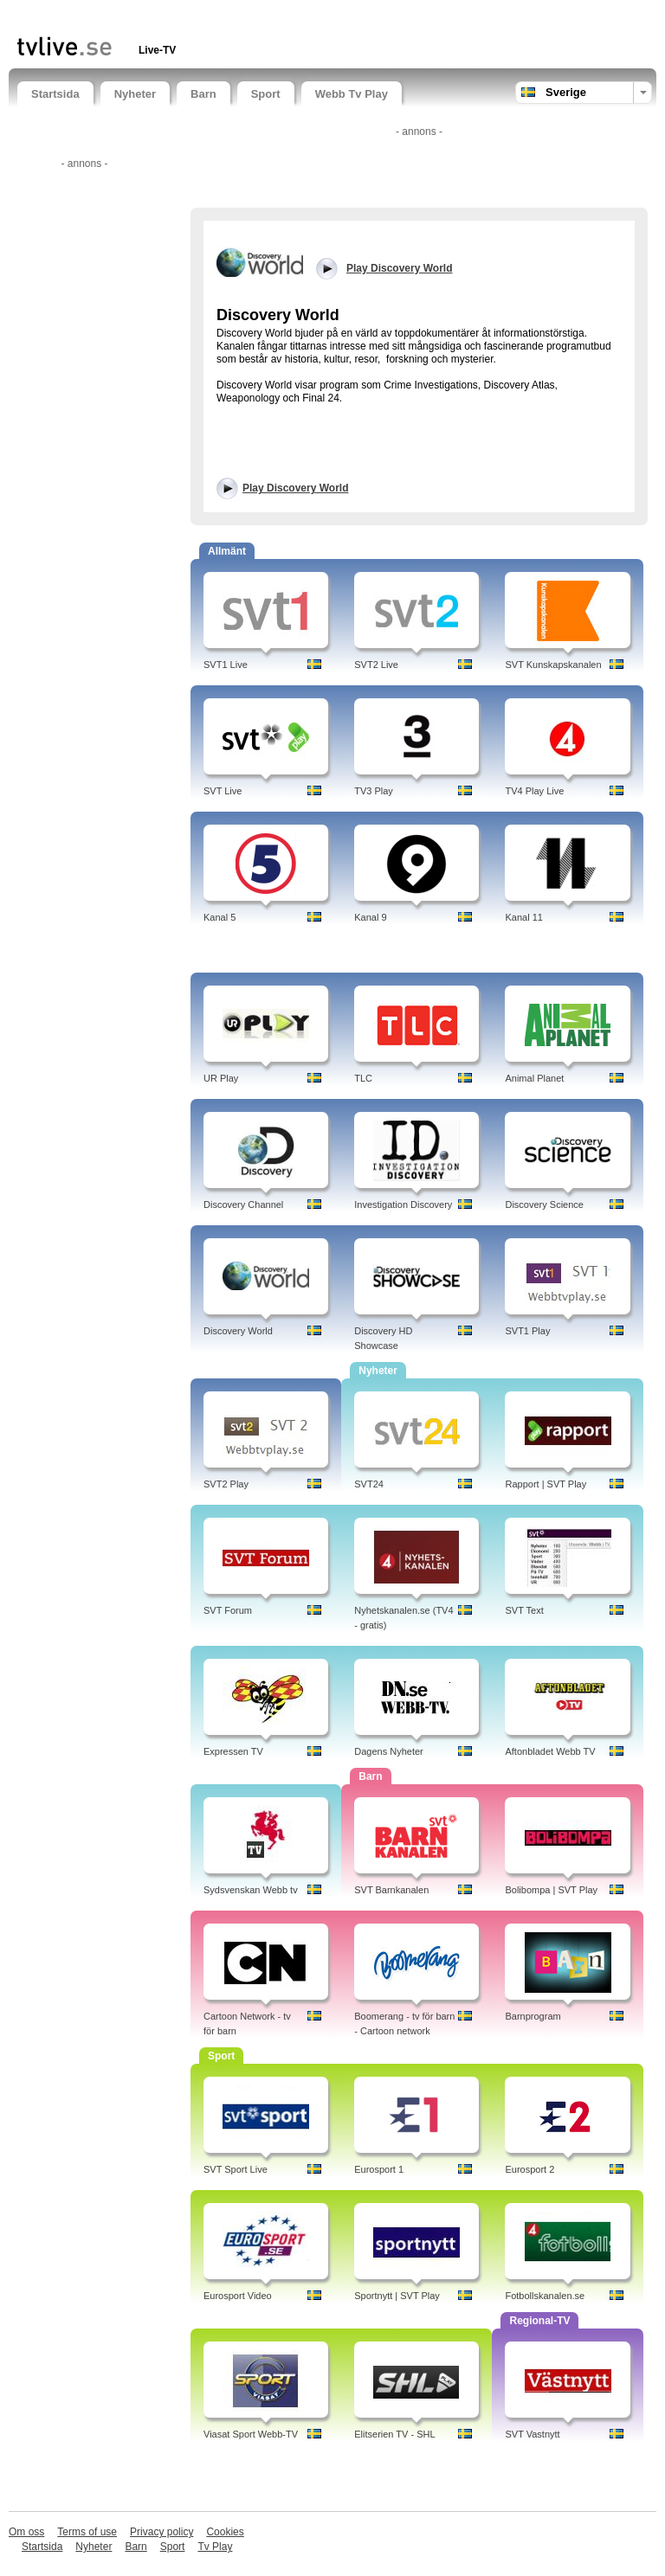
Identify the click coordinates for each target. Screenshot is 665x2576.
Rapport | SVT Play (545, 1484)
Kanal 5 (219, 917)
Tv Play (214, 2547)
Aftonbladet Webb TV (550, 1751)
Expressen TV (233, 1751)
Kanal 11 (523, 917)
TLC (363, 1078)
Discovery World (238, 1331)
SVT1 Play (527, 1331)
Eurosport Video (237, 2295)
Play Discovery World (295, 488)
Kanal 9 (370, 917)
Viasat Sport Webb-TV (250, 2434)
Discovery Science (544, 1204)
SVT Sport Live (235, 2169)
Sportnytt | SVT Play (397, 2295)
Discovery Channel (243, 1204)
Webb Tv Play (351, 93)
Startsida (55, 93)
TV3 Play (373, 791)
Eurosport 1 (379, 2169)
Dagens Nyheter (388, 1751)
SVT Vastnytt (532, 2434)
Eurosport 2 (529, 2169)
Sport (266, 93)
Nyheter (135, 93)
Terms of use (87, 2532)
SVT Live (222, 791)
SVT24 (369, 1484)
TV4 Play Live (534, 791)
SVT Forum (227, 1610)
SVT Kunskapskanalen (553, 664)
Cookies (224, 2532)
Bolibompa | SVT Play (551, 1890)
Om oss (26, 2532)
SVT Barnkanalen (391, 1890)
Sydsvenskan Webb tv (250, 1890)
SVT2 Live (376, 664)
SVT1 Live (225, 664)
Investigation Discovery (403, 1204)
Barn (203, 93)
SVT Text (524, 1610)
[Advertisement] (220, 15)
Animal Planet (534, 1078)
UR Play (220, 1078)
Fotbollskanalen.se (544, 2295)
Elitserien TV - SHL (394, 2434)
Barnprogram (532, 2016)
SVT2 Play (226, 1484)
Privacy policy (161, 2532)
